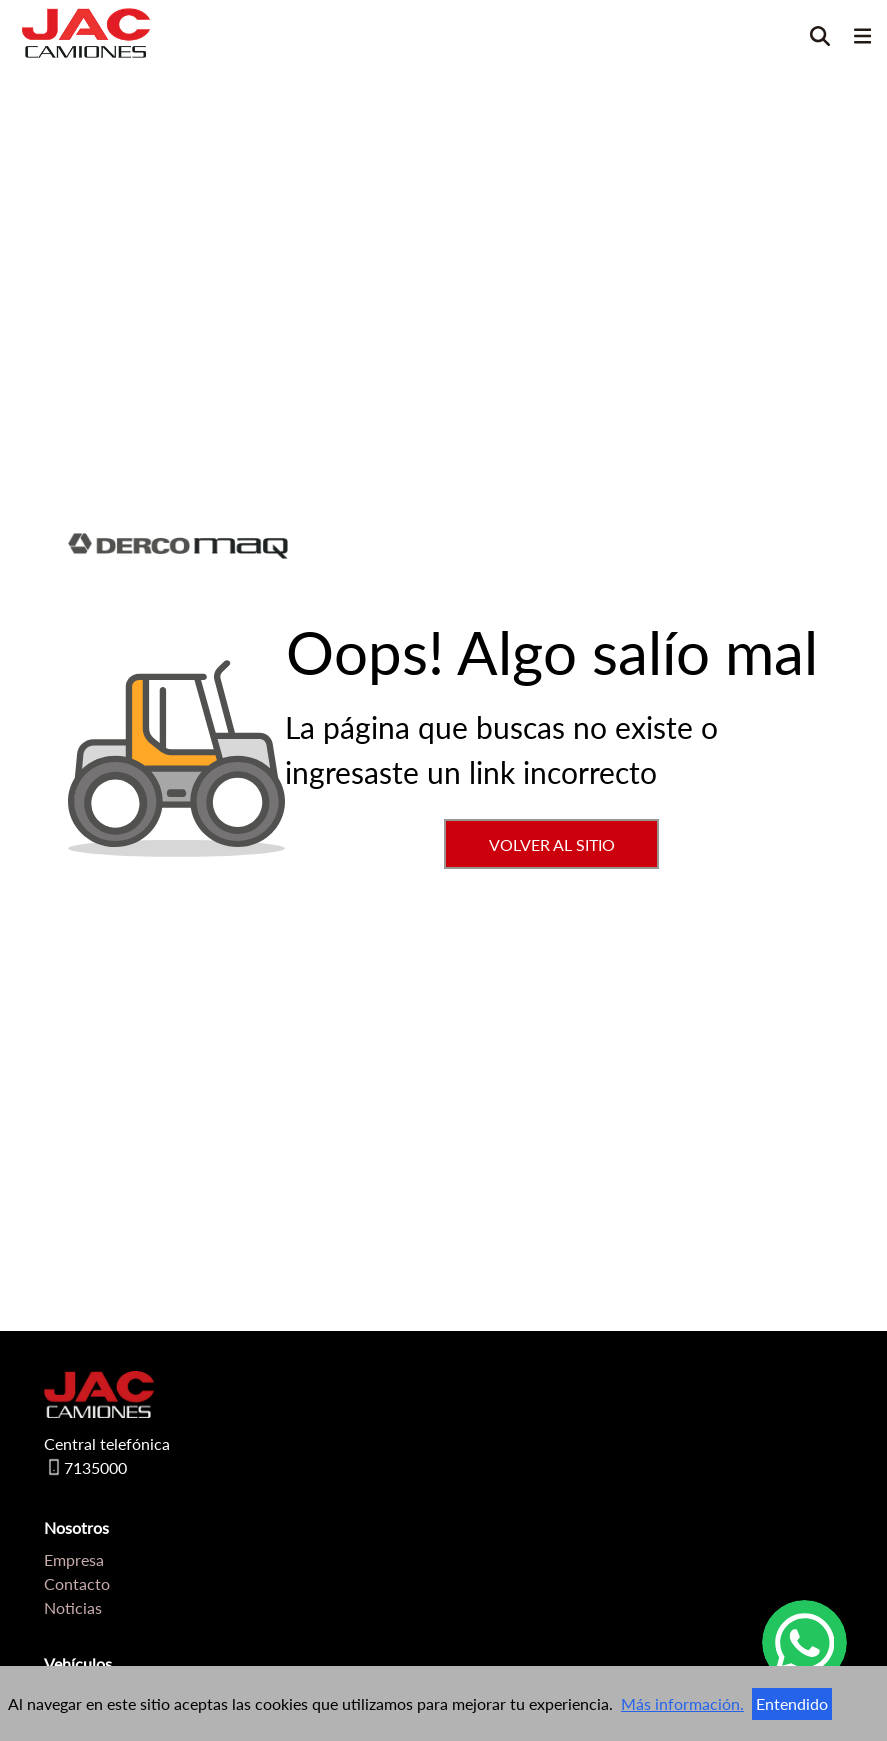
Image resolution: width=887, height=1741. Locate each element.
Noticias (73, 1607)
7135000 (85, 1470)
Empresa (74, 1559)
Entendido (792, 1703)
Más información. (682, 1703)
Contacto (77, 1583)
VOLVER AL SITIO (552, 844)
